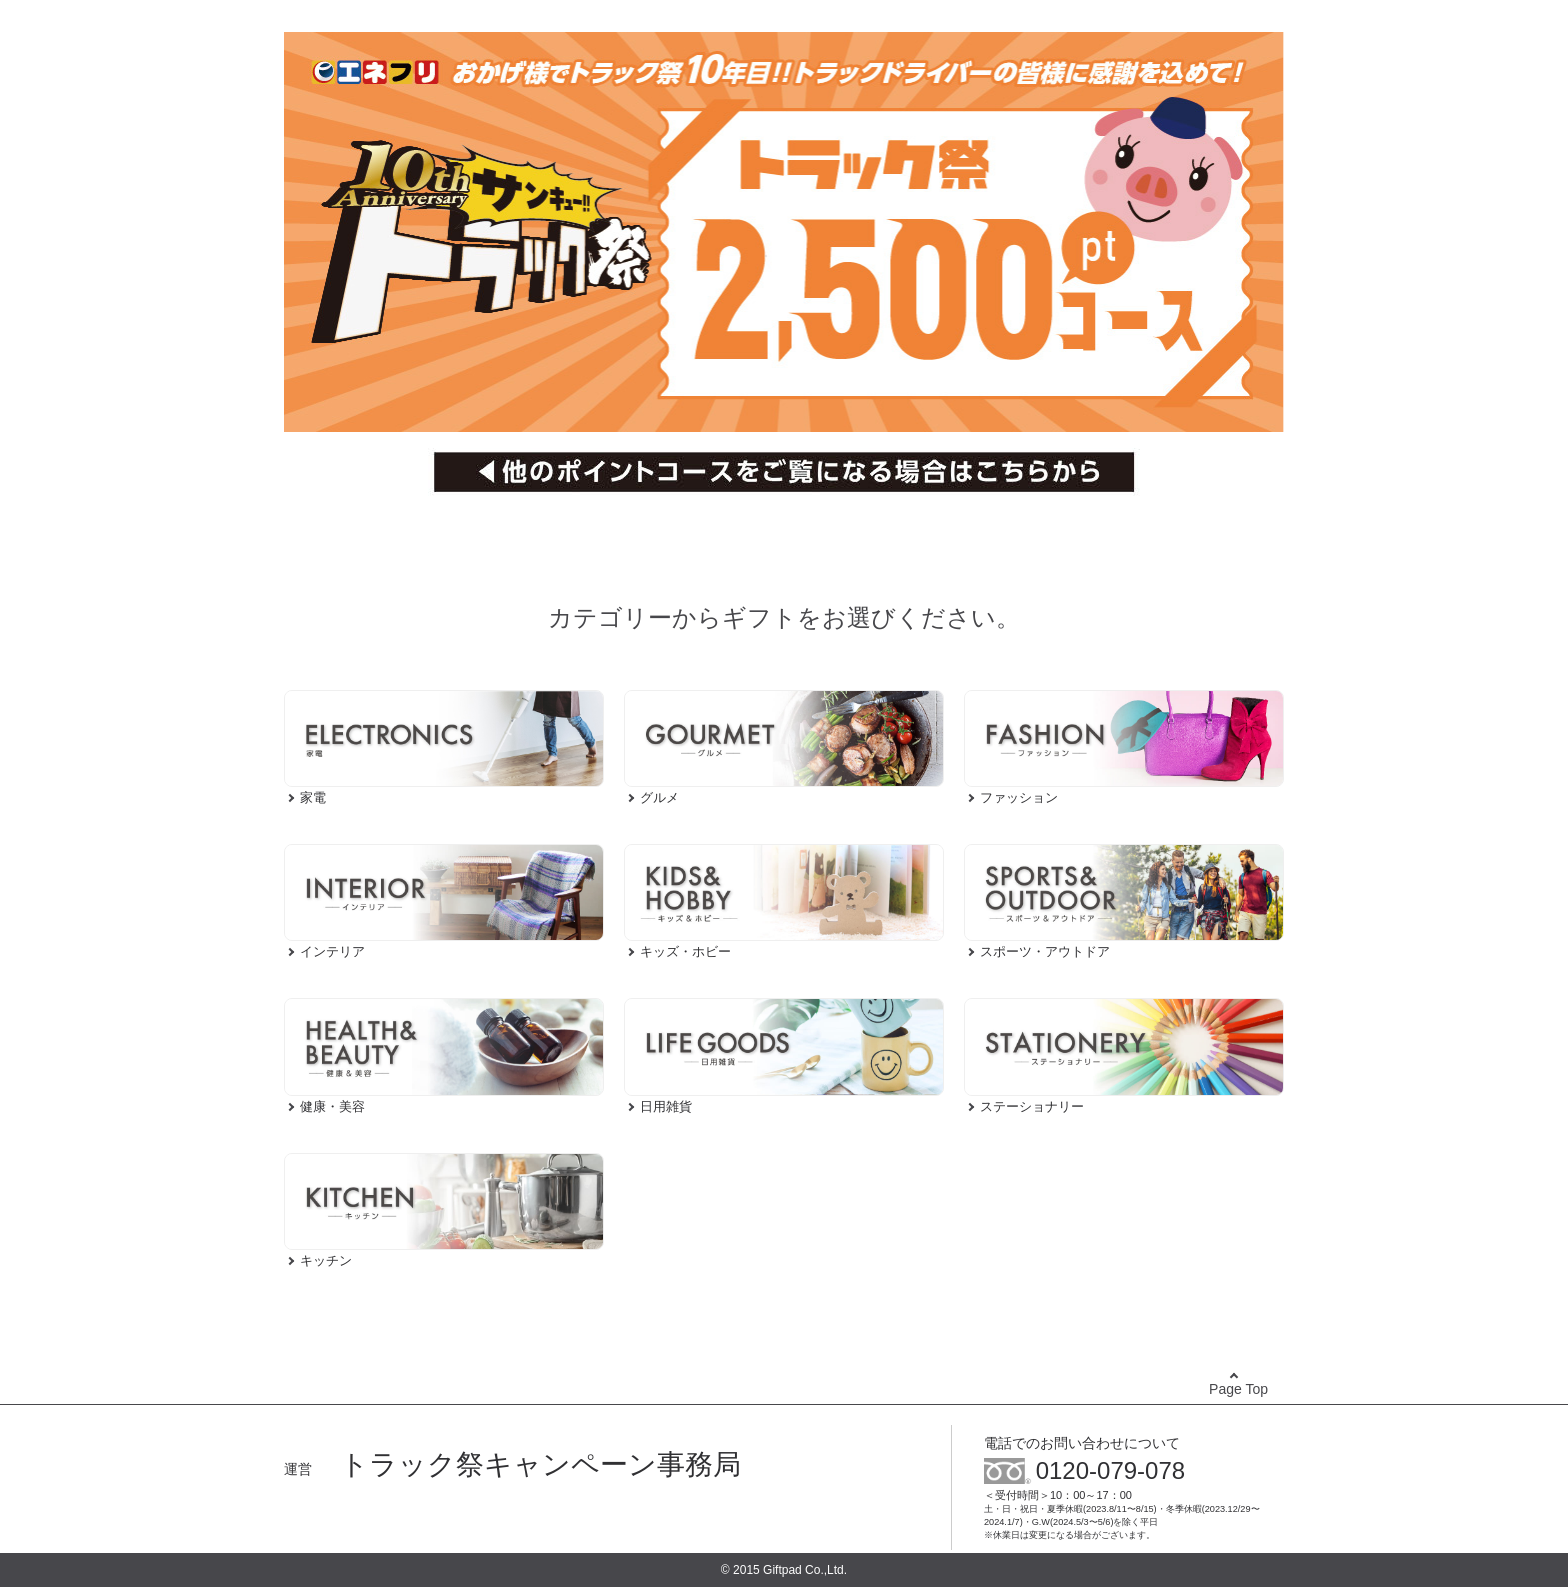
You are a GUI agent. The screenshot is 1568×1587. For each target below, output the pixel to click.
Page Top (1238, 1389)
